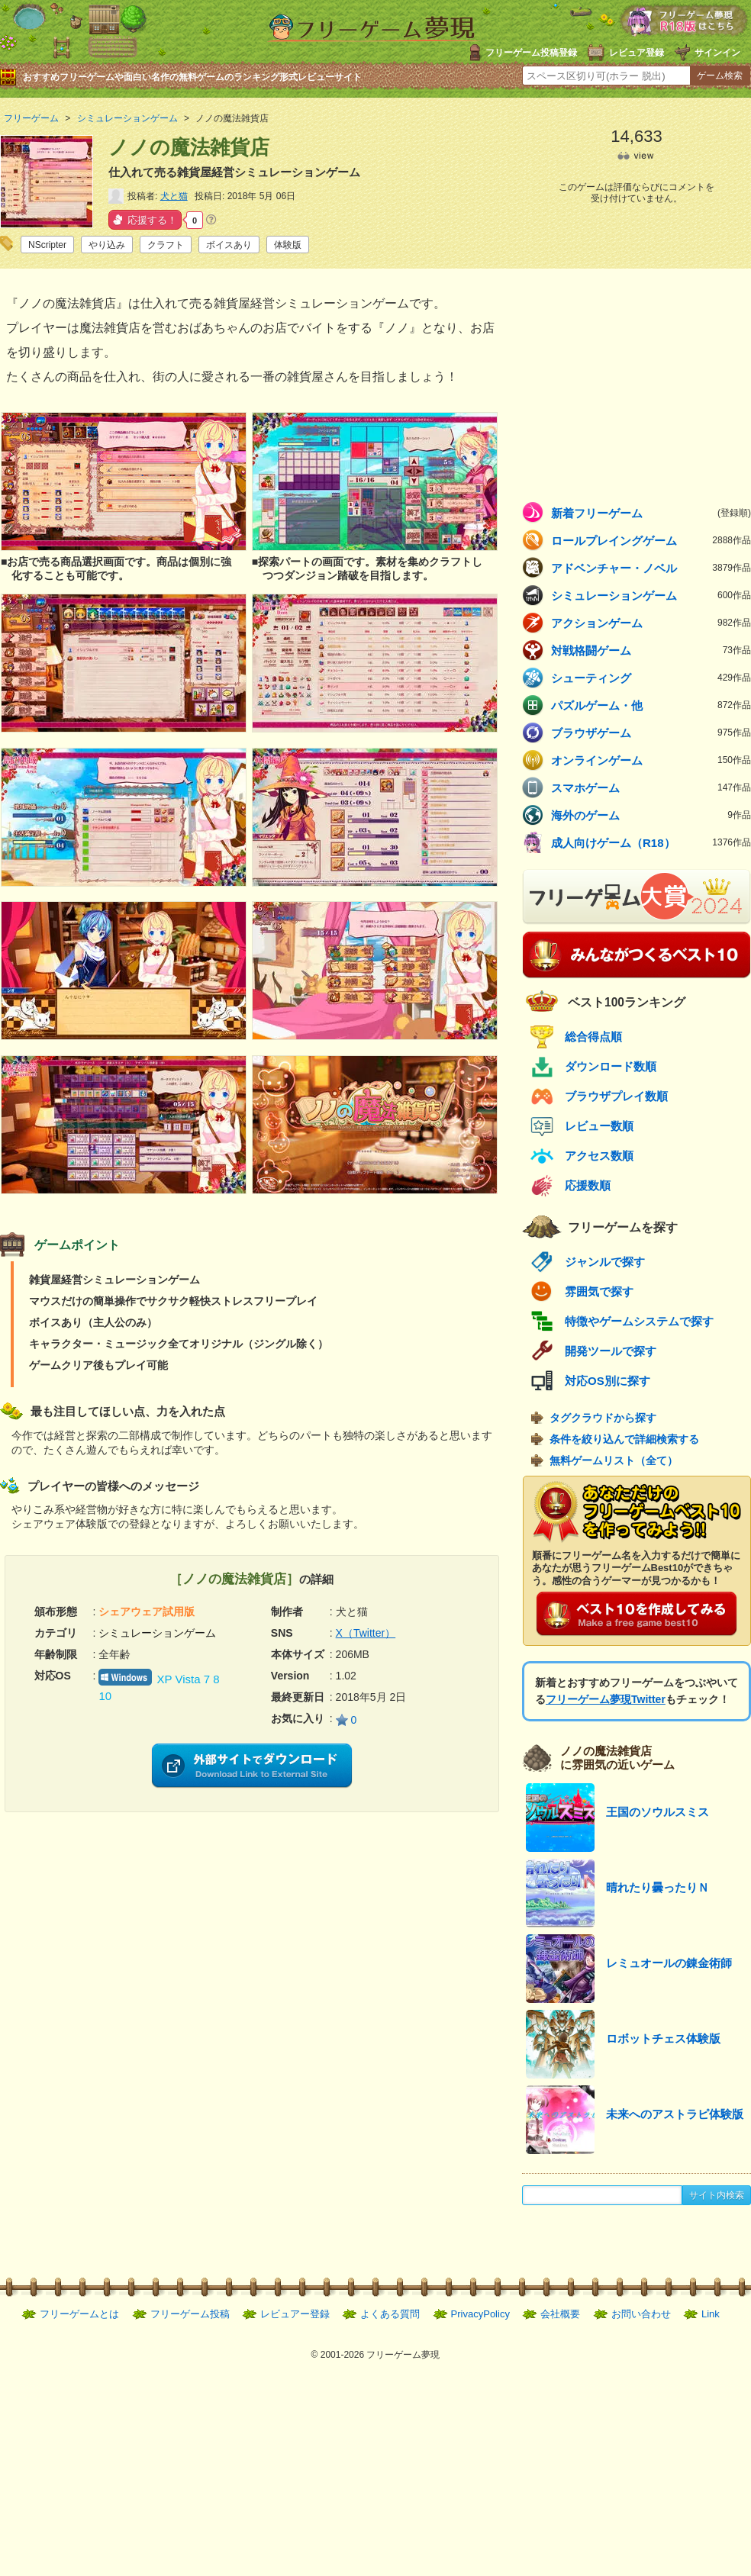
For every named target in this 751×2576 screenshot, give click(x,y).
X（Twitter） (366, 1633)
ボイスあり (229, 245)
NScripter (47, 245)
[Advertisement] (125, 1919)
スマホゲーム (651, 787)
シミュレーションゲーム (651, 595)
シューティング (651, 677)
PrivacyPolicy (480, 2314)
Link (710, 2314)
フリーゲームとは (79, 2314)
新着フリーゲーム (651, 512)
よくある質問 (390, 2314)
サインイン (717, 52)
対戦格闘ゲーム (651, 650)
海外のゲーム (651, 814)
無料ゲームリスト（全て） (614, 1460)
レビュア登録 (636, 52)
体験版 (287, 245)
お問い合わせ (641, 2314)
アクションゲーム (651, 622)
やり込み (107, 245)
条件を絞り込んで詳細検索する (624, 1439)
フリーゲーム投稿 (190, 2314)
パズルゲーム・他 (651, 705)
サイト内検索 (716, 2195)
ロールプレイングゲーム (651, 540)
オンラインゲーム (651, 760)
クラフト (165, 245)
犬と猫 (174, 196)
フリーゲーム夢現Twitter (606, 1699)
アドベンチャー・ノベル (651, 567)
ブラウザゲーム (651, 732)
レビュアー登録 (295, 2314)
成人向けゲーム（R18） (651, 842)
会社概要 (560, 2314)
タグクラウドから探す (603, 1418)
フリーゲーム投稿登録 (531, 52)
